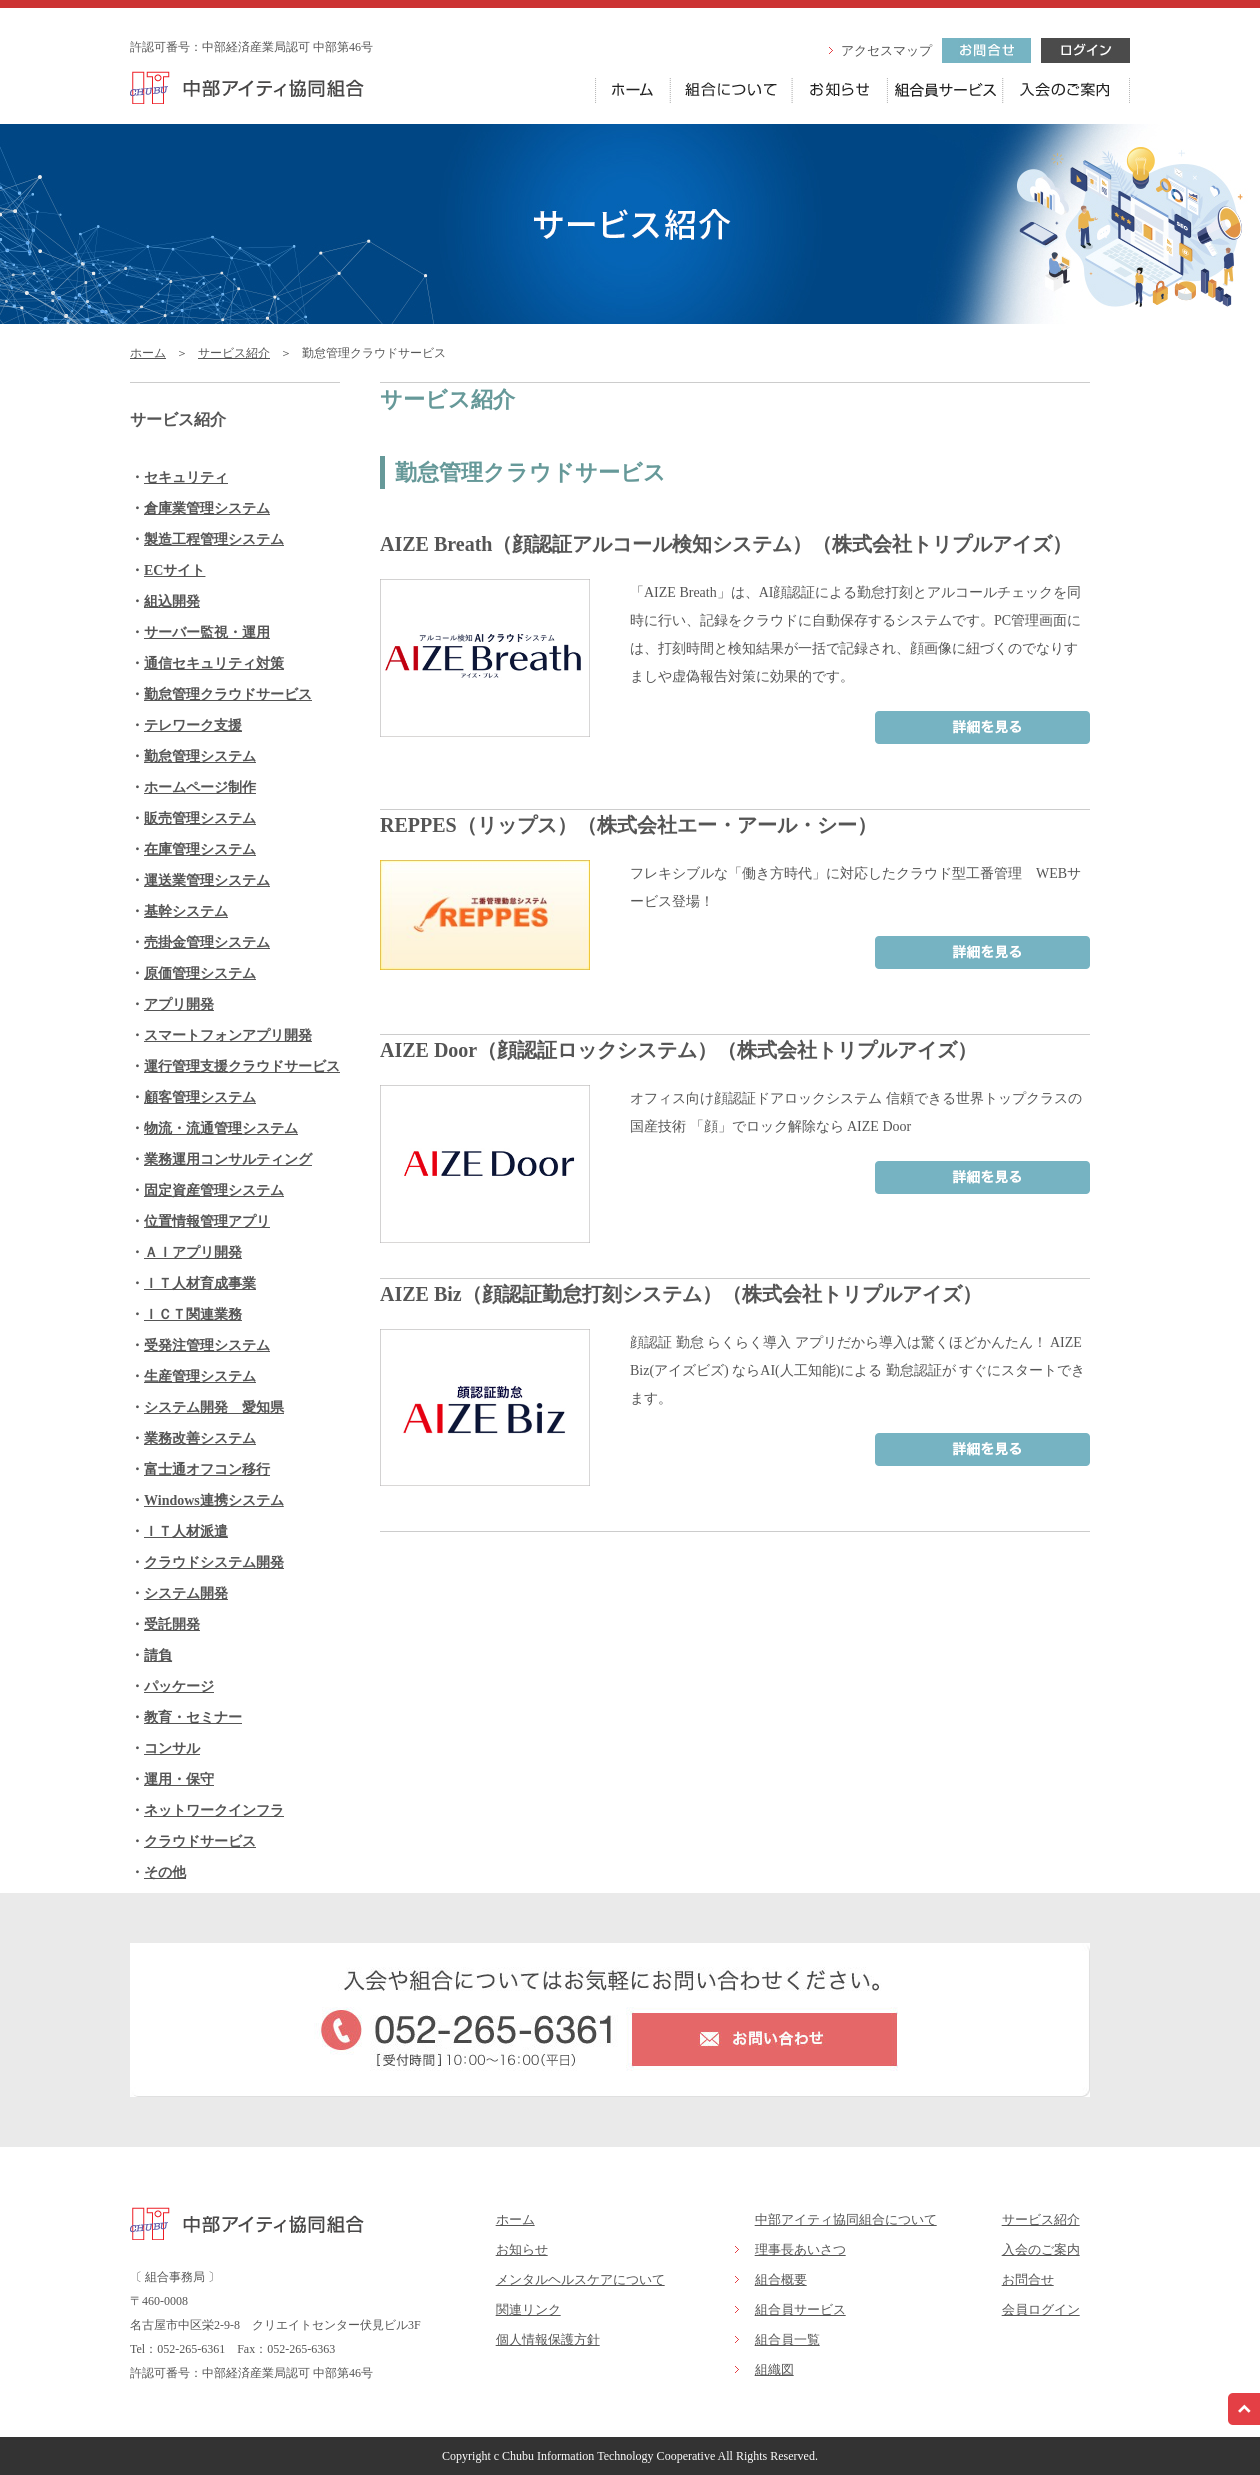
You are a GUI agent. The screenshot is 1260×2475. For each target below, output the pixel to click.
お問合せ (1028, 2279)
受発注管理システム (207, 1345)
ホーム (148, 353)
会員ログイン (1041, 2309)
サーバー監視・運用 (207, 632)
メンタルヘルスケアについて (580, 2279)
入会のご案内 (1041, 2249)
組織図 (774, 2369)
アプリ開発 (179, 1004)
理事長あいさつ (800, 2249)
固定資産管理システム (214, 1190)
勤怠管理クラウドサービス (228, 694)
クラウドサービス (200, 1841)
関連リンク (528, 2309)
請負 (158, 1655)
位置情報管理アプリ (207, 1221)
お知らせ (522, 2249)
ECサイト (174, 570)
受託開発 (172, 1624)
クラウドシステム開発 (214, 1562)
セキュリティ (186, 477)
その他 (165, 1872)
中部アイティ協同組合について (846, 2219)
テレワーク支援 (193, 725)
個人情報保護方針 (548, 2339)
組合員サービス (800, 2309)
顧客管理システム (200, 1097)
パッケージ (179, 1686)
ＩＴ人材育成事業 (200, 1283)
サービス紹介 (234, 353)
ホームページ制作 (200, 787)
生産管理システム (200, 1376)
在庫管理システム (200, 849)
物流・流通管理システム (221, 1128)
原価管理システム (200, 973)
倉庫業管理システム (207, 508)
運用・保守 (179, 1779)
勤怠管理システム (200, 756)
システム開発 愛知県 (214, 1407)
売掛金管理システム (207, 942)
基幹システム (186, 911)
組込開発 (172, 601)
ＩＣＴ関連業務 (193, 1314)
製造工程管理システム (214, 539)
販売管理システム (200, 818)
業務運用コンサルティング (228, 1159)
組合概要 (781, 2279)
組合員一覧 (787, 2339)
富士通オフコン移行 (207, 1469)
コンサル (172, 1748)
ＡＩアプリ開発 (193, 1252)
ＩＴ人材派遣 (186, 1531)
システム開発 (186, 1593)
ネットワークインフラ (214, 1810)
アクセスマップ (886, 50)
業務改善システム (200, 1438)
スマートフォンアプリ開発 (228, 1035)
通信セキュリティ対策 (214, 663)
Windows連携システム (214, 1500)
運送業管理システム (207, 880)
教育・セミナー (193, 1717)
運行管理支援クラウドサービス (242, 1066)
